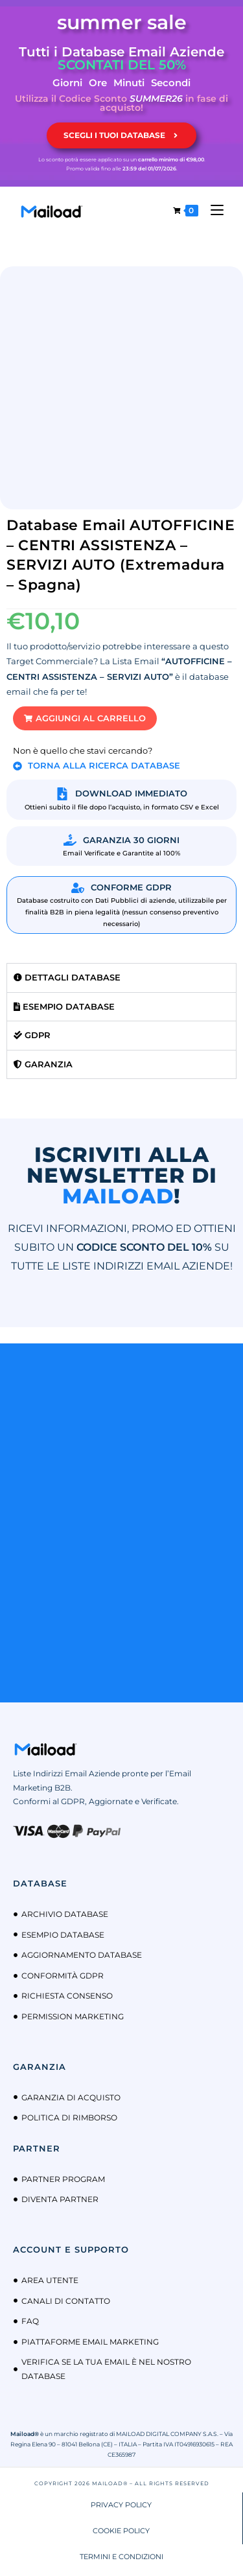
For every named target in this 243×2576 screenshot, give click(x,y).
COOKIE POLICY (121, 2530)
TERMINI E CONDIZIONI (121, 2556)
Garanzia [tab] (43, 1064)
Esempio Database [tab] (64, 1006)
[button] (85, 718)
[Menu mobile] (212, 210)
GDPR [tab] (32, 1035)
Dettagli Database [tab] (67, 977)
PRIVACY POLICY (121, 2504)
